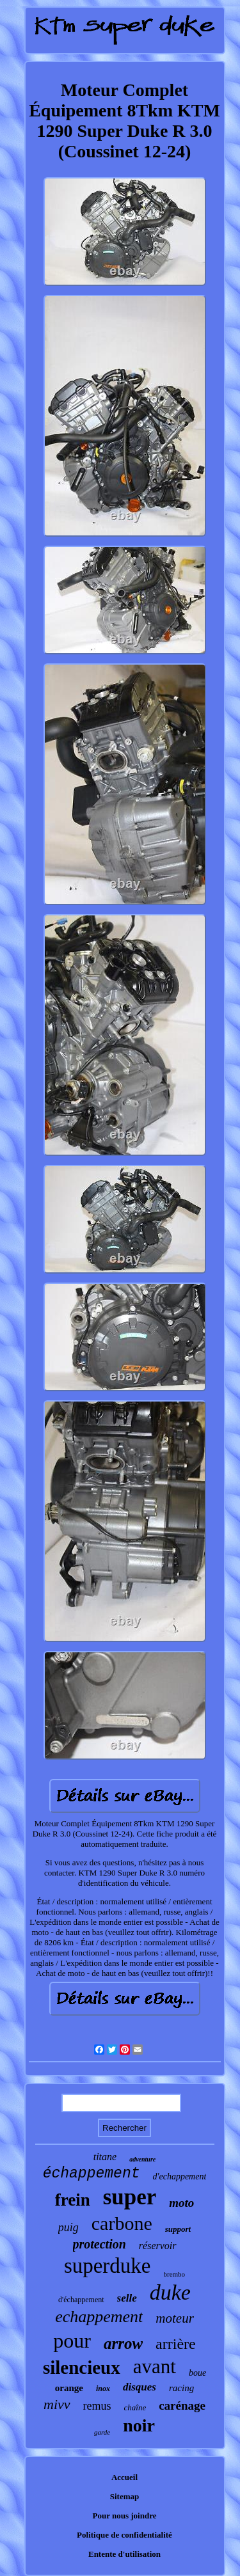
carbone (122, 2223)
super (130, 2197)
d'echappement (179, 2176)
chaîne (135, 2407)
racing (181, 2388)
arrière (176, 2343)
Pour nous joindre (125, 2515)
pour (72, 2340)
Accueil (124, 2477)
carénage (182, 2405)
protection (99, 2244)
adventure (142, 2159)
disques (139, 2387)
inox (103, 2388)
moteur (175, 2318)
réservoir (158, 2245)
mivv (57, 2404)
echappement (99, 2316)
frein (72, 2199)
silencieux (81, 2367)
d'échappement (81, 2299)
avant (154, 2366)
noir (139, 2425)
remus (97, 2405)
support (178, 2229)
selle (127, 2298)
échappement (91, 2173)
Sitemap (125, 2496)
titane (104, 2156)
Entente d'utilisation (124, 2554)
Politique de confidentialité (124, 2535)
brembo (175, 2274)
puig (68, 2227)
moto (181, 2202)
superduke (107, 2265)
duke (170, 2292)
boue (197, 2373)
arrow (123, 2343)
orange (69, 2388)
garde (102, 2432)
